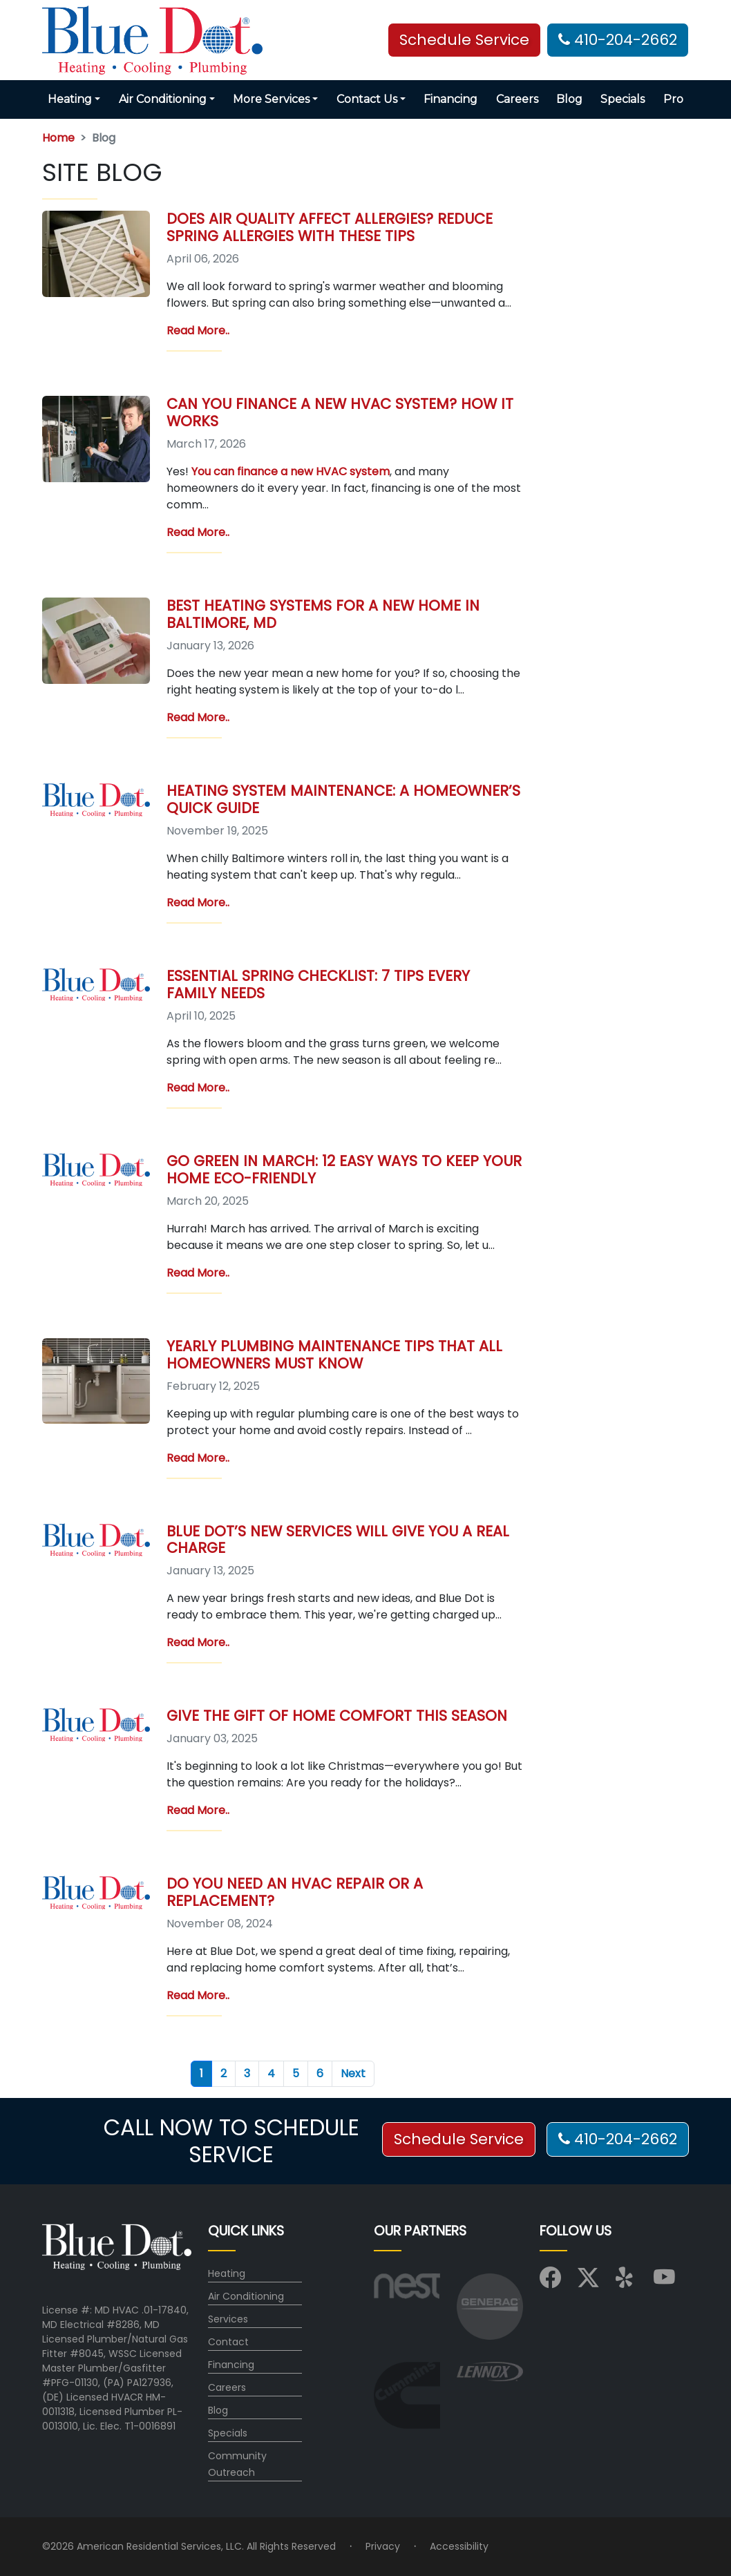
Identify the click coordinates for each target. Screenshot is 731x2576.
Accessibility (459, 2546)
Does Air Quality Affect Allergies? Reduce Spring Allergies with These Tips (330, 227)
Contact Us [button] (366, 99)
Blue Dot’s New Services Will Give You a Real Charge (338, 1539)
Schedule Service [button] (464, 39)
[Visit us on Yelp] (626, 2282)
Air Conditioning (246, 2296)
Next (353, 2073)
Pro (673, 99)
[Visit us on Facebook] (550, 2282)
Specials (622, 99)
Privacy (383, 2546)
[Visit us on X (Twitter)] (588, 2282)
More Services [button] (271, 99)
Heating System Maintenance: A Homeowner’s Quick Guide (343, 799)
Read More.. (198, 330)
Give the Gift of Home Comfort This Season (337, 1716)
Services (228, 2319)
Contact (228, 2342)
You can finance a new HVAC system (290, 471)
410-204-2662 (617, 39)
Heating (226, 2273)
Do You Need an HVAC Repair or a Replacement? (295, 1892)
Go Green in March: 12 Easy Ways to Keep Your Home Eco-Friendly (344, 1169)
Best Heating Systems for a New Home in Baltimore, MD (323, 614)
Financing (450, 99)
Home (58, 138)
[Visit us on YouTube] (664, 2282)
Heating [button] (70, 99)
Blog (569, 99)
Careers (517, 99)
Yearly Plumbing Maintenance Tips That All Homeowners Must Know (334, 1354)
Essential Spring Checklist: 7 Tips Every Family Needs (318, 984)
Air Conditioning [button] (163, 99)
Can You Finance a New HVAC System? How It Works (340, 412)
